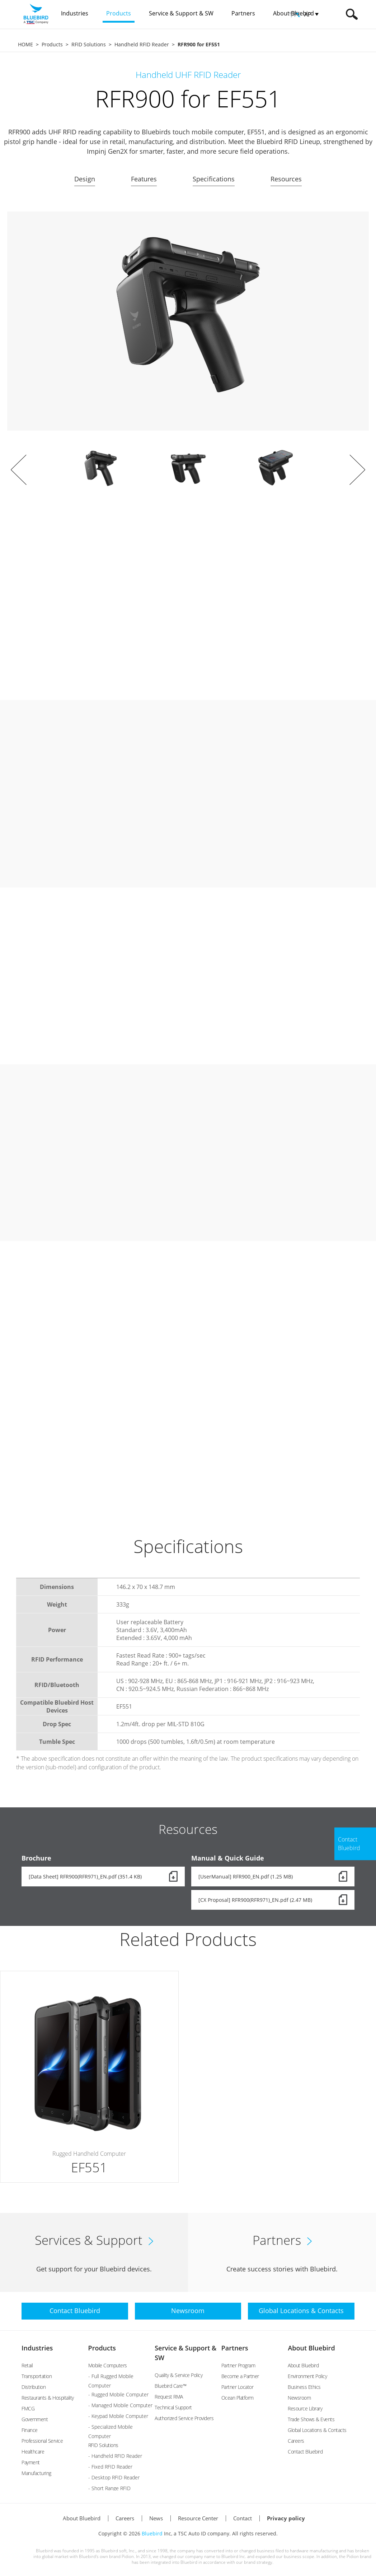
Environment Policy (307, 2376)
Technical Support (173, 2407)
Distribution (34, 2386)
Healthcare (33, 2451)
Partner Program (238, 2365)
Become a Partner (240, 2376)
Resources (286, 179)
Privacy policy (286, 2518)
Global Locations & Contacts (317, 2430)
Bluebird (152, 2533)
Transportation (37, 2376)
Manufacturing (36, 2473)
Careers (296, 2440)
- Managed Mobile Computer (120, 2405)
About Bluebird (311, 2348)
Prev (19, 470)
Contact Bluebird (305, 2451)
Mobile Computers (107, 2365)
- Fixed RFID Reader (110, 2466)
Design (84, 179)
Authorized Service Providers (184, 2418)
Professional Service (42, 2440)
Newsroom (299, 2397)
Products (52, 44)
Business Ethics (304, 2386)
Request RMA (169, 2396)
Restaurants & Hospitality (48, 2397)
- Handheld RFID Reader (115, 2455)
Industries (37, 2348)
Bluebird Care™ (170, 2385)
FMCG (28, 2408)
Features (144, 179)
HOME (25, 44)
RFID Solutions (88, 44)
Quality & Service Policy (178, 2375)
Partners (234, 2348)
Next (357, 470)
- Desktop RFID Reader (114, 2477)
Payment (31, 2462)
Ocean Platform (237, 2397)
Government (35, 2419)
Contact (242, 2518)
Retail (27, 2365)
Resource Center (198, 2518)
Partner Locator (237, 2386)
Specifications (214, 179)
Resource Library (305, 2408)
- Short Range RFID (109, 2488)
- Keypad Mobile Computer (118, 2416)
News (156, 2518)
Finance (30, 2430)
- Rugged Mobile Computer (118, 2394)
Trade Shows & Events (311, 2419)
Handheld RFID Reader (141, 44)
